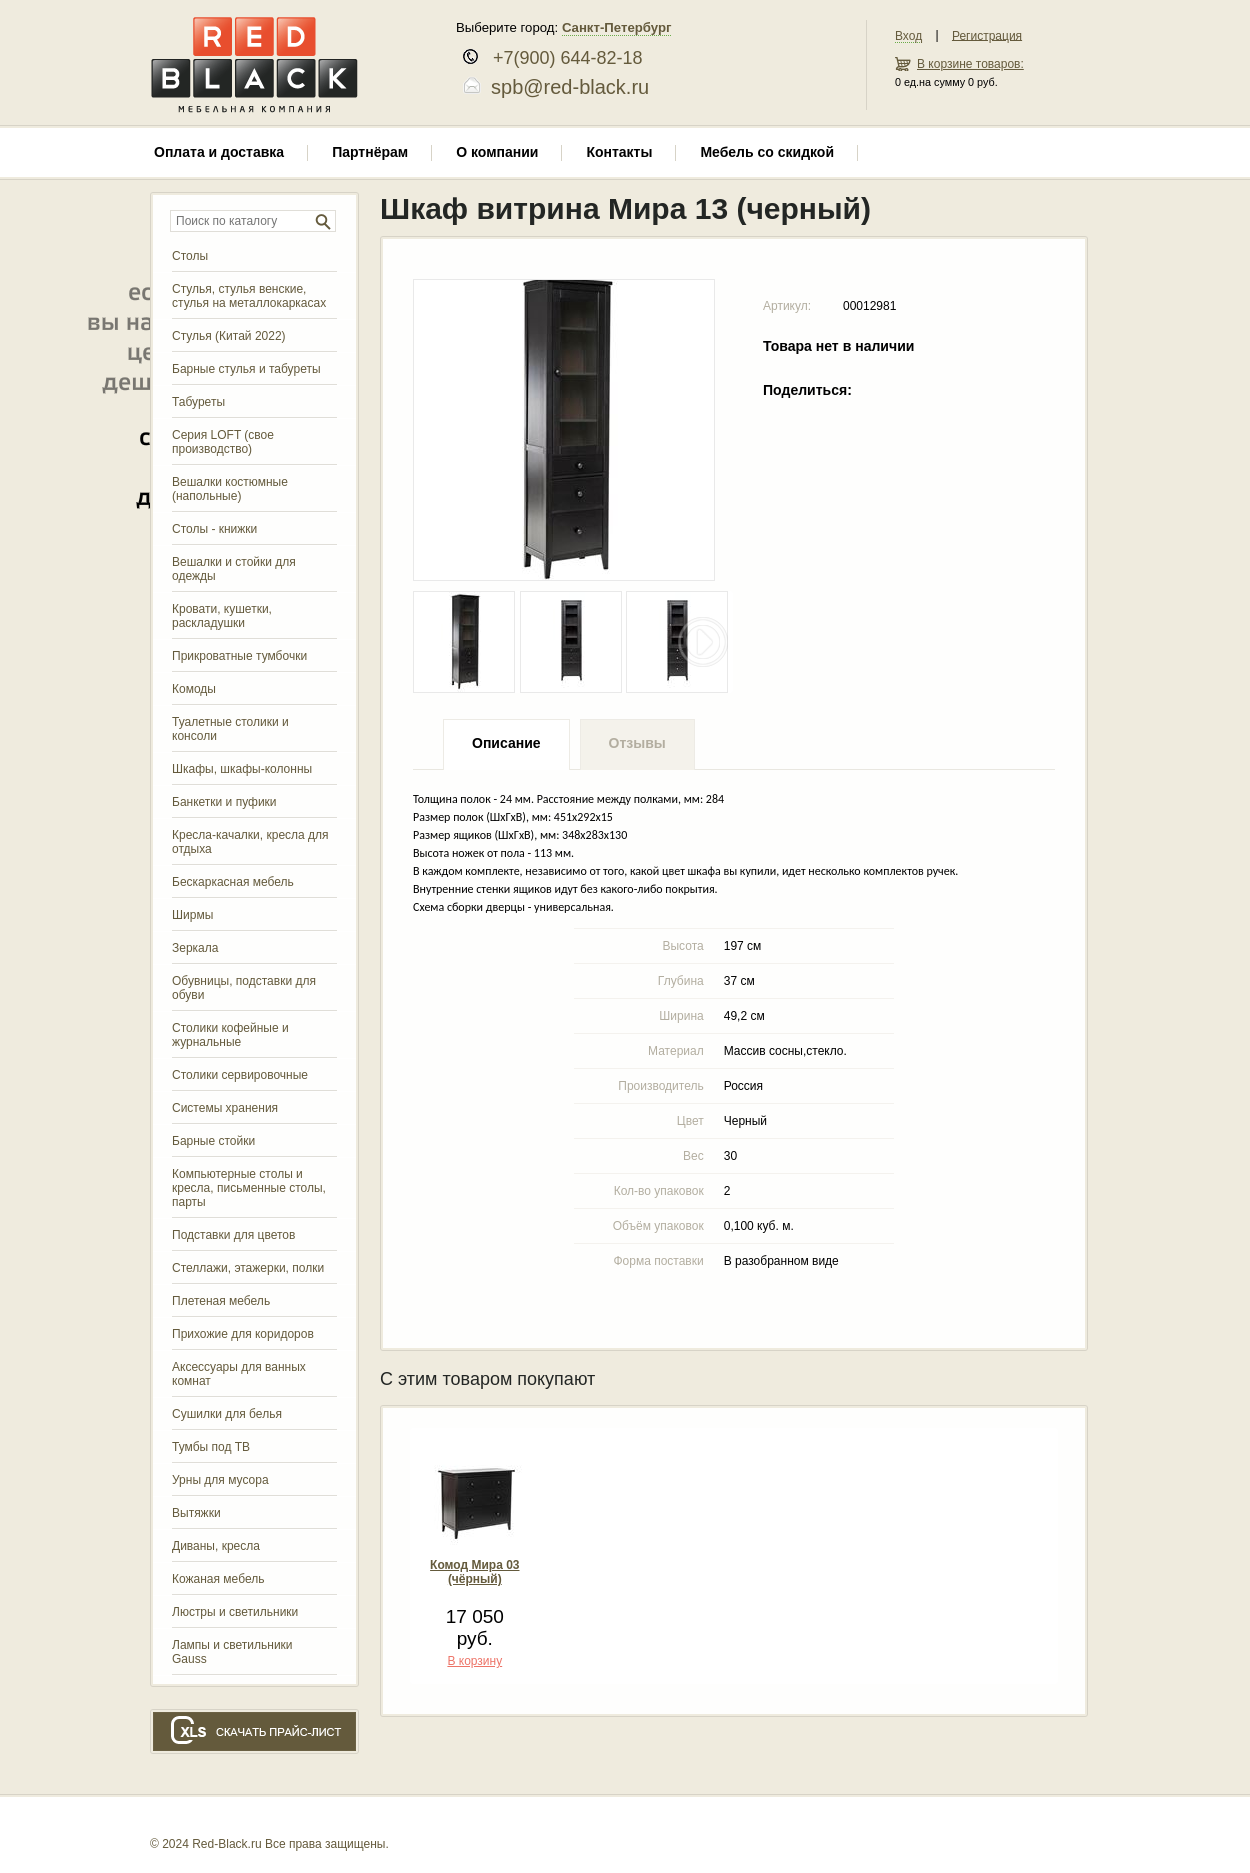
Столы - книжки (214, 529)
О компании (497, 152)
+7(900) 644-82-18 (560, 58)
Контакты (619, 152)
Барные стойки (213, 1141)
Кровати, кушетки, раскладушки (222, 616)
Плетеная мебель (221, 1301)
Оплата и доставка (219, 152)
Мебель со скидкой (767, 152)
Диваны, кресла (216, 1546)
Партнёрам (370, 152)
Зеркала (195, 948)
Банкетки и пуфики (224, 802)
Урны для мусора (220, 1480)
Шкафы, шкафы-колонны (242, 769)
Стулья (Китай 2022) (229, 336)
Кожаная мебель (218, 1579)
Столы (190, 256)
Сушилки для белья (227, 1414)
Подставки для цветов (233, 1235)
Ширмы (192, 915)
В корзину (474, 1661)
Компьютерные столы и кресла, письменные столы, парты (249, 1188)
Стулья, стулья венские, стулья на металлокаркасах (249, 296)
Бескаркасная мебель (233, 882)
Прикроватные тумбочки (239, 656)
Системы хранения (225, 1108)
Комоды (194, 689)
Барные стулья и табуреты (246, 369)
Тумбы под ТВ (211, 1447)
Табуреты (198, 402)
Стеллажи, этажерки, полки (248, 1268)
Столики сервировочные (240, 1075)
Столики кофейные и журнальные (230, 1035)
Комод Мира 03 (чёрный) (474, 1572)
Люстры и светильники (235, 1612)
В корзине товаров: (970, 64)
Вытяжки (196, 1513)
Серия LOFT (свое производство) (223, 442)
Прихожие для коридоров (243, 1334)
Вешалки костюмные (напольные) (230, 489)
